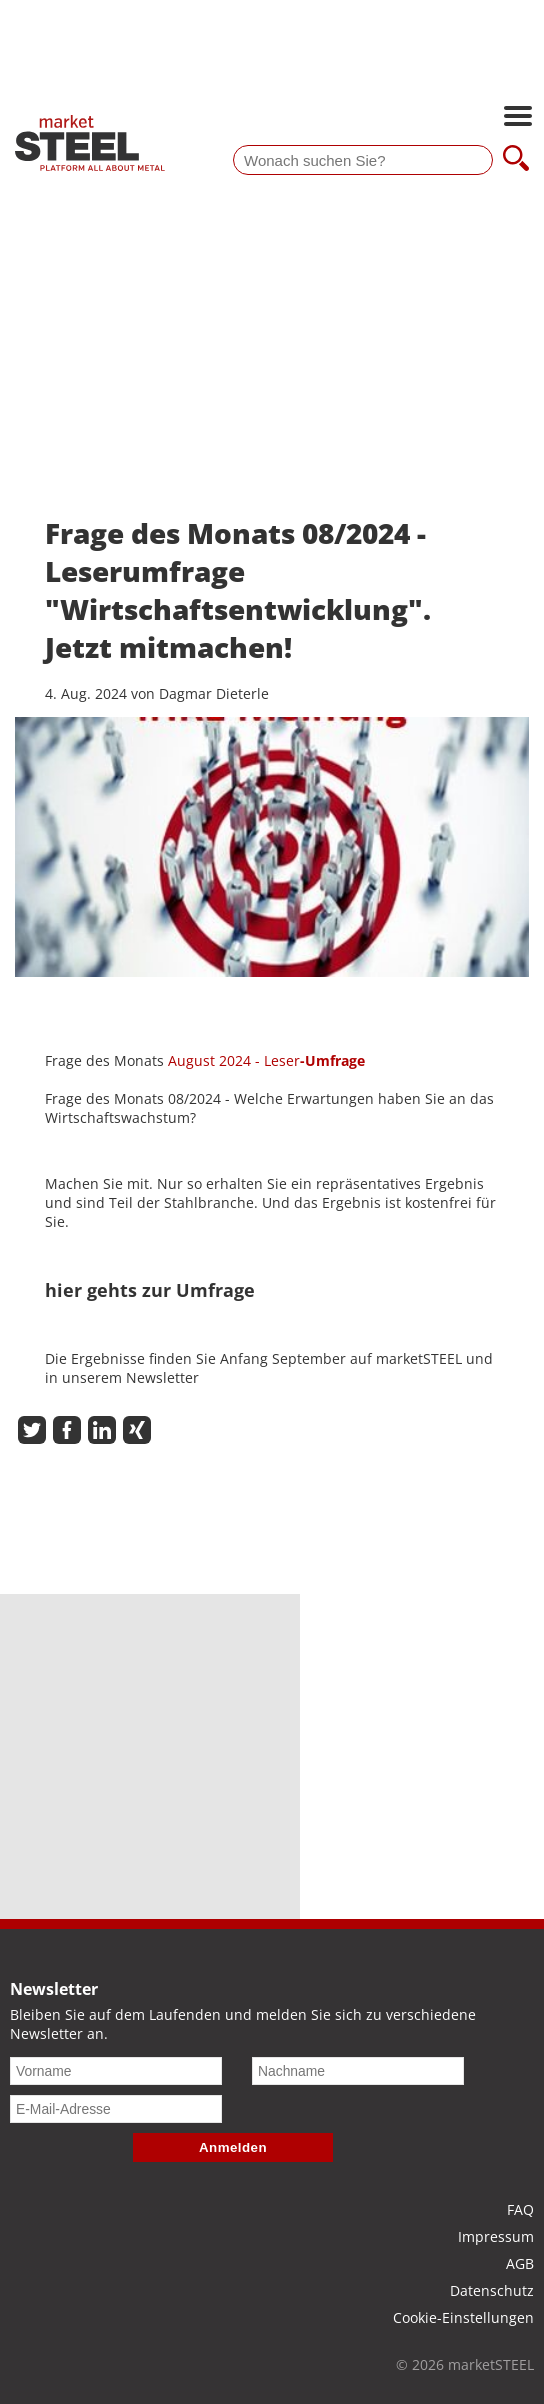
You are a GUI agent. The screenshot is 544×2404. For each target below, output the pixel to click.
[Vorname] (116, 2071)
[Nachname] (358, 2071)
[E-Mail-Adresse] (116, 2109)
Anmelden (233, 2147)
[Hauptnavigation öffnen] (518, 118)
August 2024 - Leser (266, 1060)
